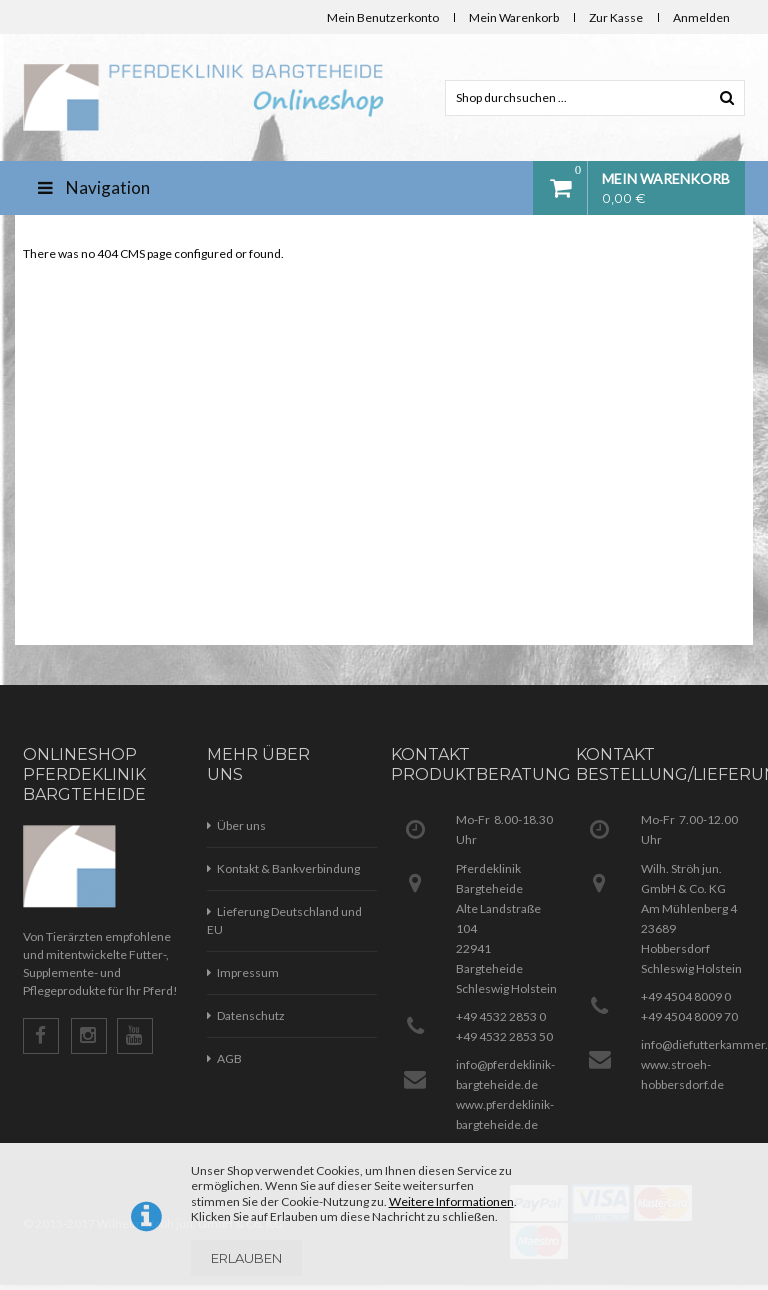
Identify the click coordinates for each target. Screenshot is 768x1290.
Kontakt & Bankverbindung (288, 868)
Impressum (248, 972)
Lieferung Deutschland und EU (284, 920)
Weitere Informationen (451, 1201)
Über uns (241, 825)
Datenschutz (251, 1015)
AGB (229, 1058)
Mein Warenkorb (514, 17)
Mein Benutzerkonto (383, 17)
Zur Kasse (616, 17)
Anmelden (701, 17)
